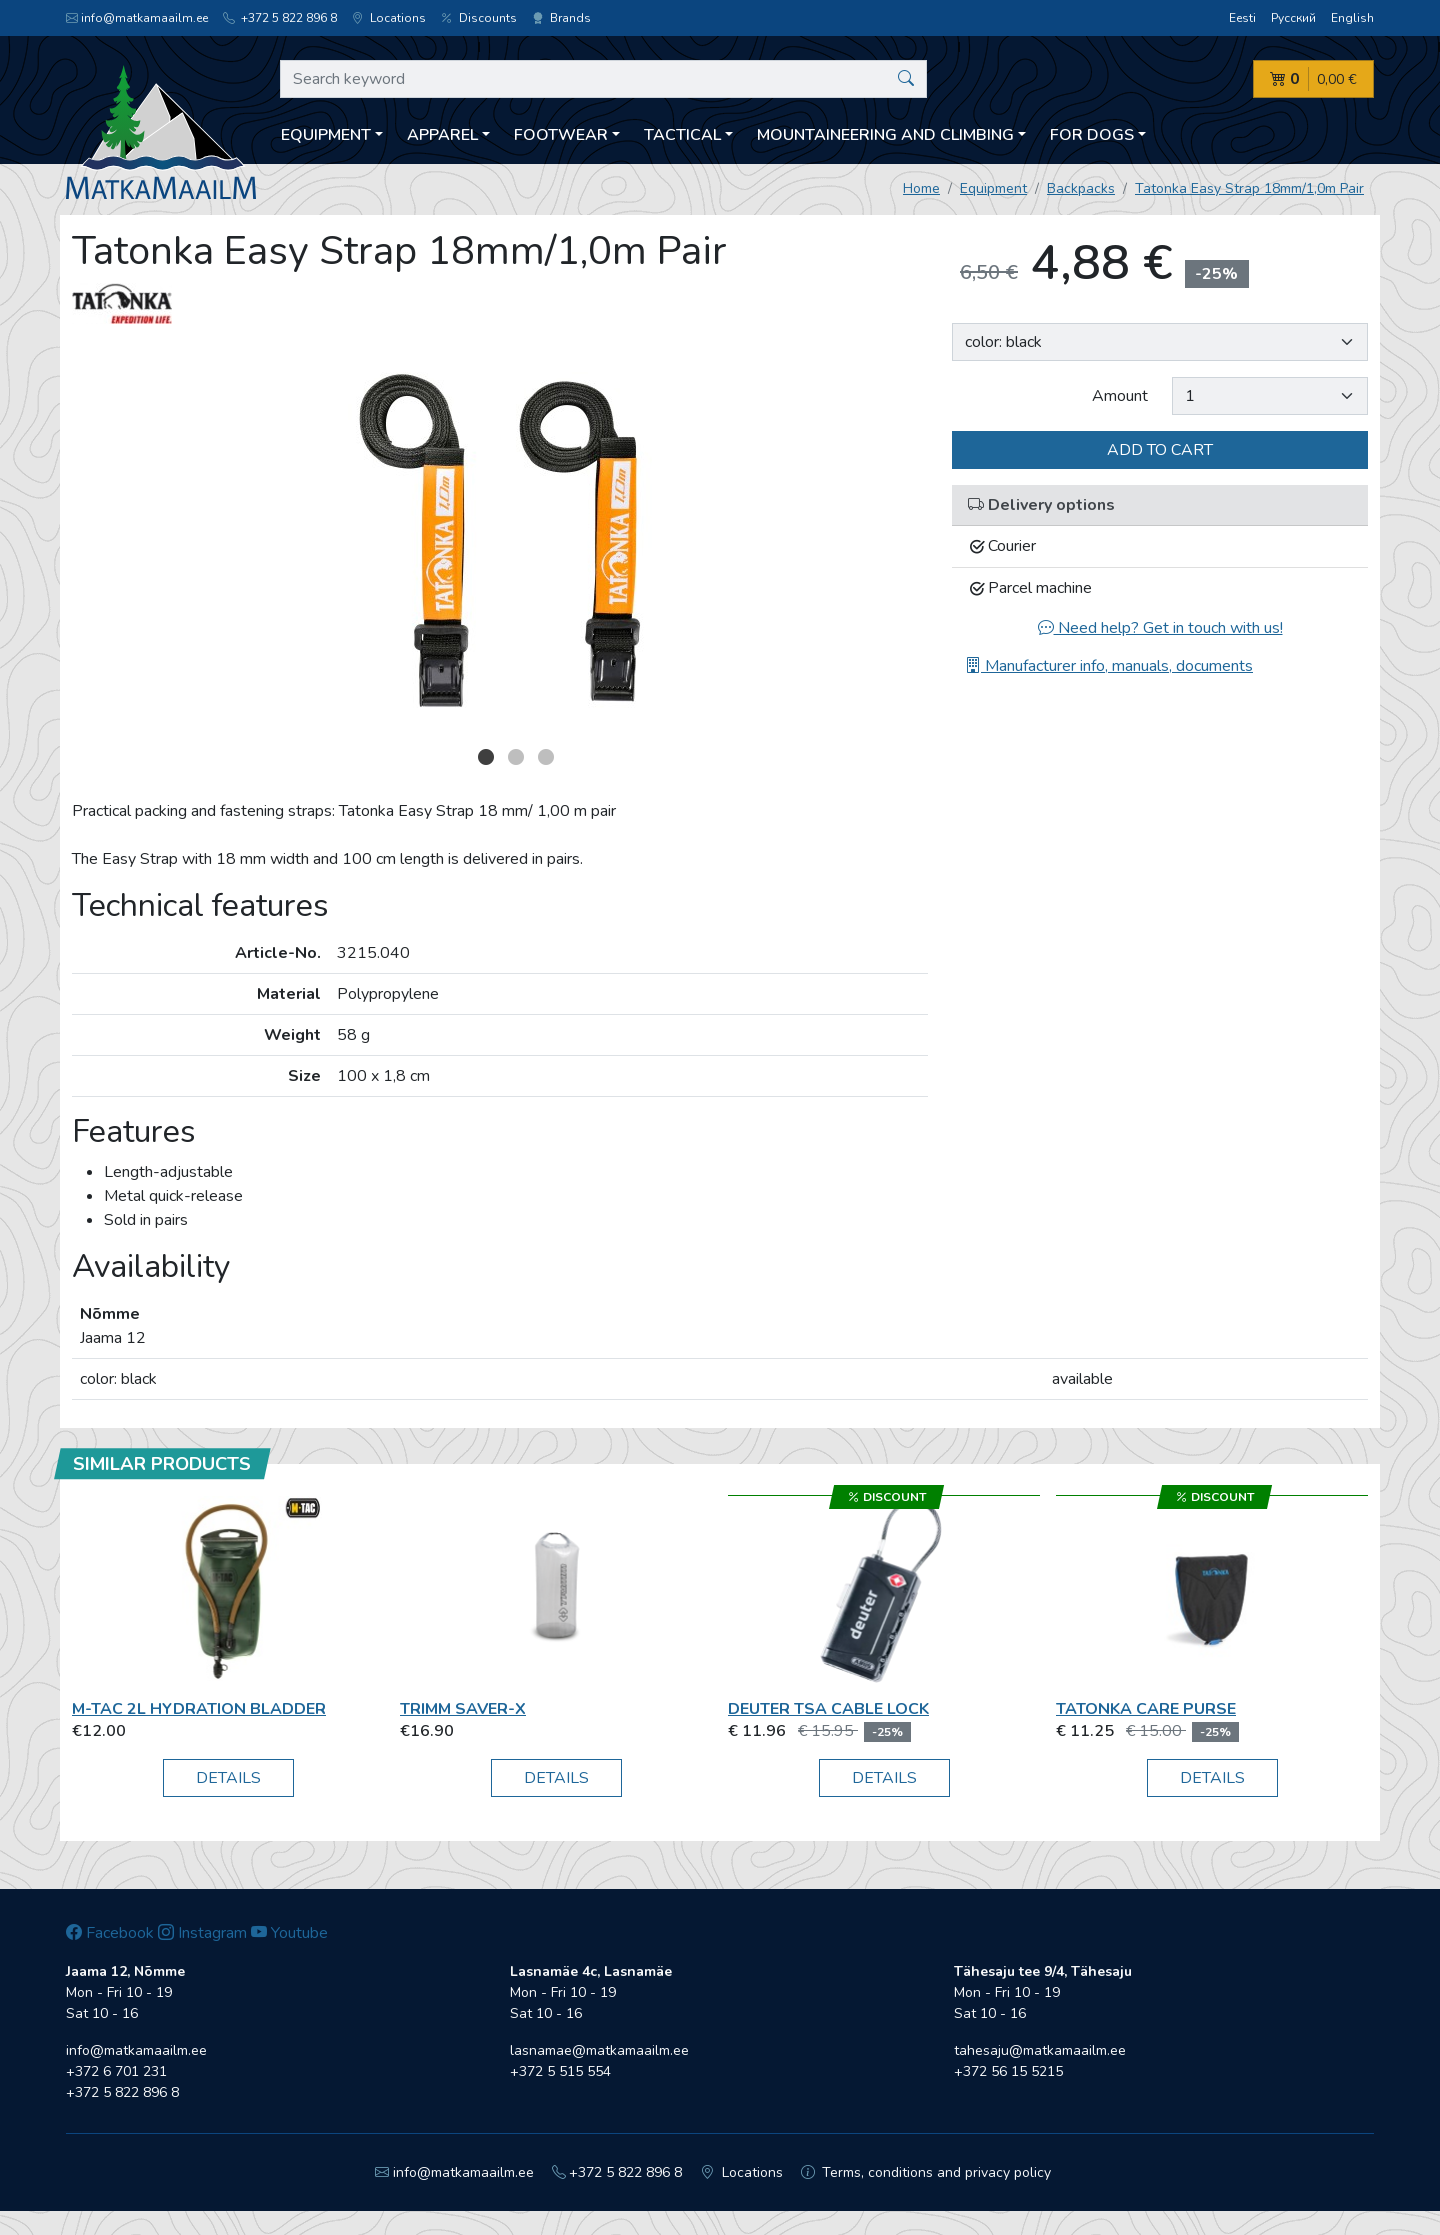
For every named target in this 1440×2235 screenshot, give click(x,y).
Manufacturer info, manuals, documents (1109, 666)
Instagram (202, 1933)
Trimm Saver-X (463, 1709)
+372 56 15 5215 (1008, 2071)
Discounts (479, 18)
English (1352, 18)
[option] (500, 540)
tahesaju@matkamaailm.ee (1040, 2050)
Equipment (993, 188)
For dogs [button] (1092, 135)
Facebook (110, 1933)
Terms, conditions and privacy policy (926, 2172)
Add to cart (1160, 450)
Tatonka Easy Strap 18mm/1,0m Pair (1249, 188)
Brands (561, 18)
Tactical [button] (682, 135)
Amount (1120, 396)
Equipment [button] (326, 135)
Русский (1293, 18)
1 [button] (486, 757)
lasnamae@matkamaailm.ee (599, 2050)
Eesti (1242, 18)
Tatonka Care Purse (1146, 1709)
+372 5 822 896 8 (280, 18)
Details (228, 1778)
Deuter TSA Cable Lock (828, 1709)
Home (921, 188)
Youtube (289, 1933)
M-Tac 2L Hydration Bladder (199, 1709)
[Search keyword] (603, 79)
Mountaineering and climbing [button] (885, 135)
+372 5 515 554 (560, 2071)
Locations (389, 18)
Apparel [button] (442, 135)
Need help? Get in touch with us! (1160, 628)
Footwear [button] (561, 135)
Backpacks (1081, 188)
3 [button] (546, 757)
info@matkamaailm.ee (137, 18)
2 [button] (516, 757)
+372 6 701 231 (116, 2071)
